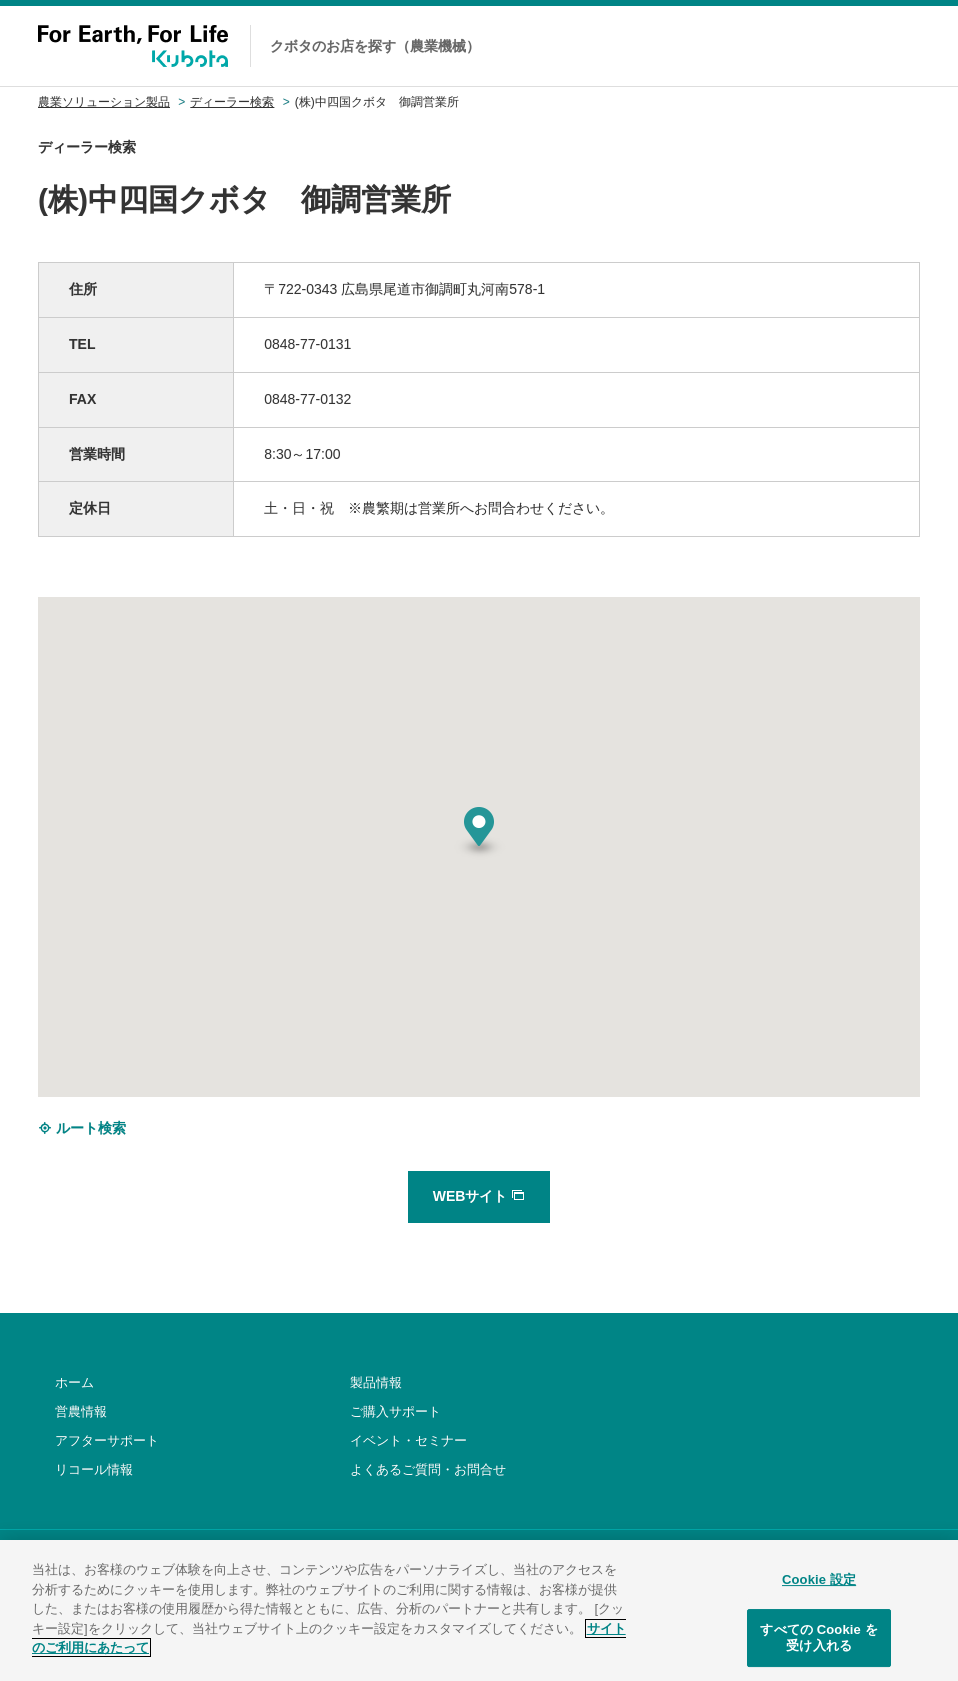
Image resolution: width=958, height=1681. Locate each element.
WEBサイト (479, 1196)
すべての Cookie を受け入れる (818, 1650)
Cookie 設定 (819, 1592)
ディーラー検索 (232, 102)
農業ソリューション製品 (104, 102)
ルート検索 (82, 1128)
